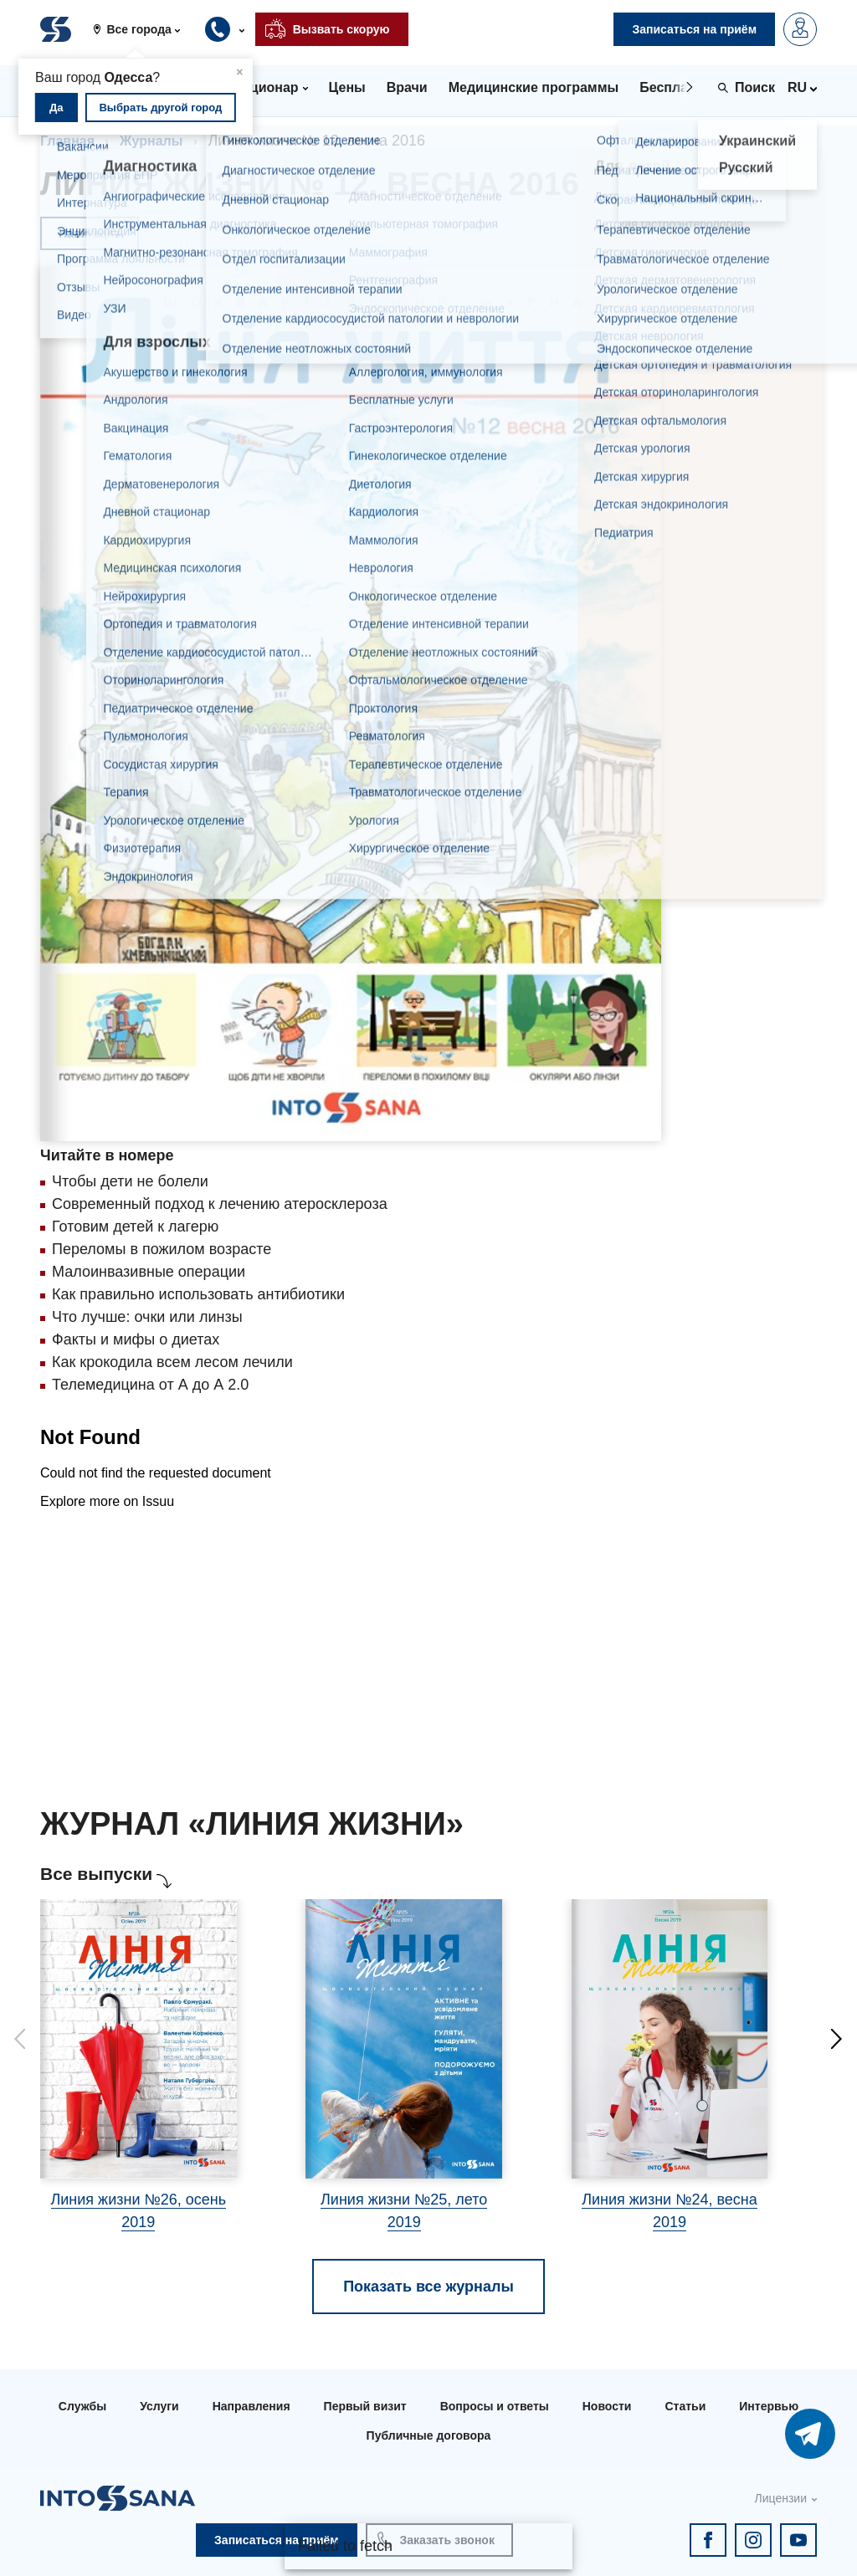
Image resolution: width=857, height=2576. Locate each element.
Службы (82, 2406)
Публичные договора (429, 2435)
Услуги (159, 2406)
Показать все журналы (428, 2286)
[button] (142, 29)
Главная (67, 141)
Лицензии (781, 2498)
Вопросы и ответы (494, 2406)
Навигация (90, 233)
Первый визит (365, 2406)
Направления (251, 2406)
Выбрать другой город (160, 107)
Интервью (768, 2406)
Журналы (151, 141)
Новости (607, 2406)
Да (56, 107)
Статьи (685, 2406)
